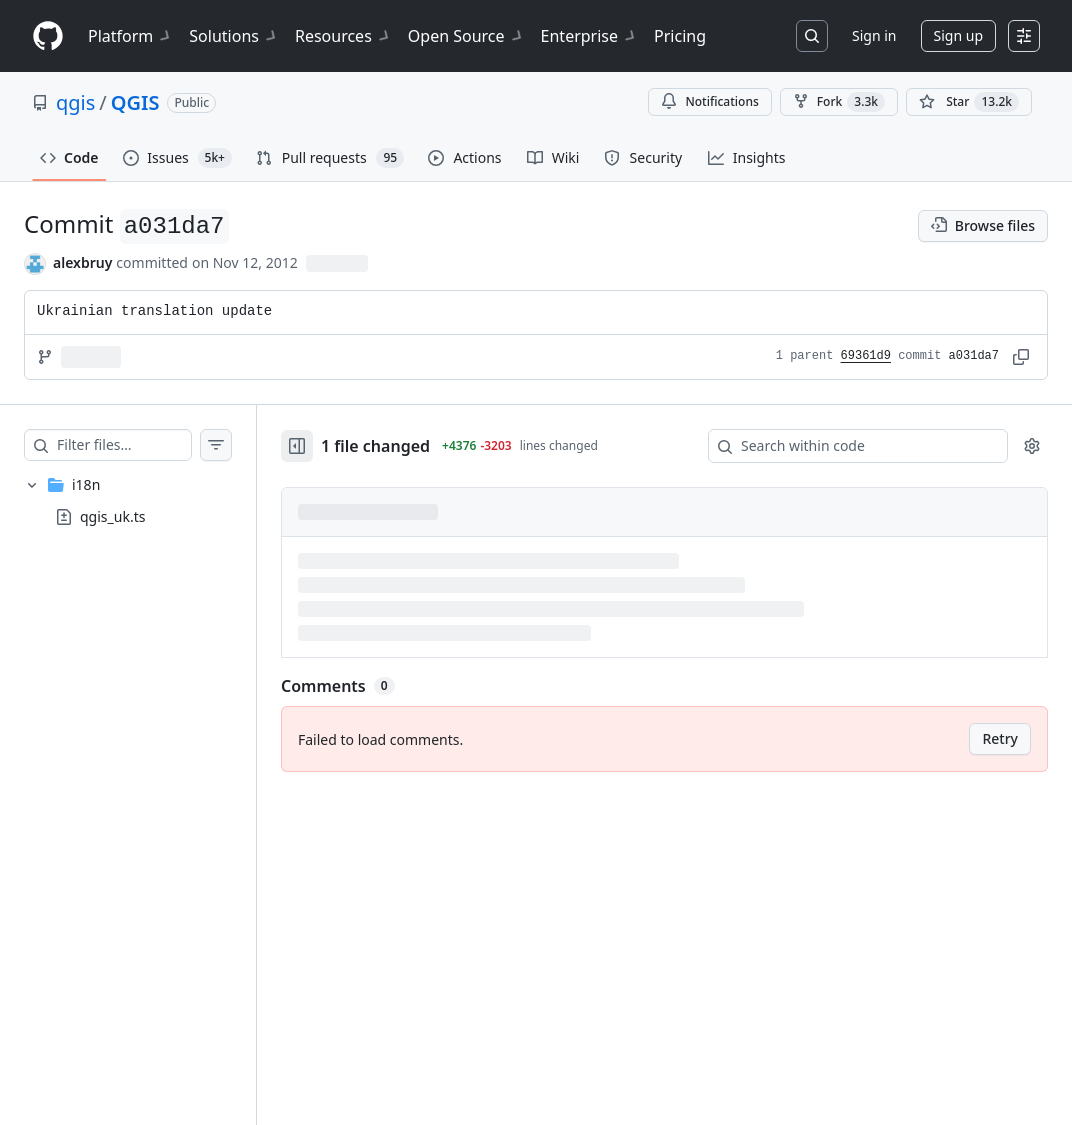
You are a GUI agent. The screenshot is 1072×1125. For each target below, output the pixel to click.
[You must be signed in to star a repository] (969, 102)
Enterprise (589, 36)
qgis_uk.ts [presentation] (112, 515)
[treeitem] (148, 501)
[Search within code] (848, 446)
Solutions (234, 36)
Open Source (466, 36)
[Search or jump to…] (812, 36)
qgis (75, 102)
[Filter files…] (144, 445)
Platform (130, 36)
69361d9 (866, 356)
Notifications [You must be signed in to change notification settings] (709, 101)
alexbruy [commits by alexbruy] (82, 262)
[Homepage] (48, 36)
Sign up (958, 35)
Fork (839, 102)
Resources (343, 36)
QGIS (135, 102)
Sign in (874, 35)
